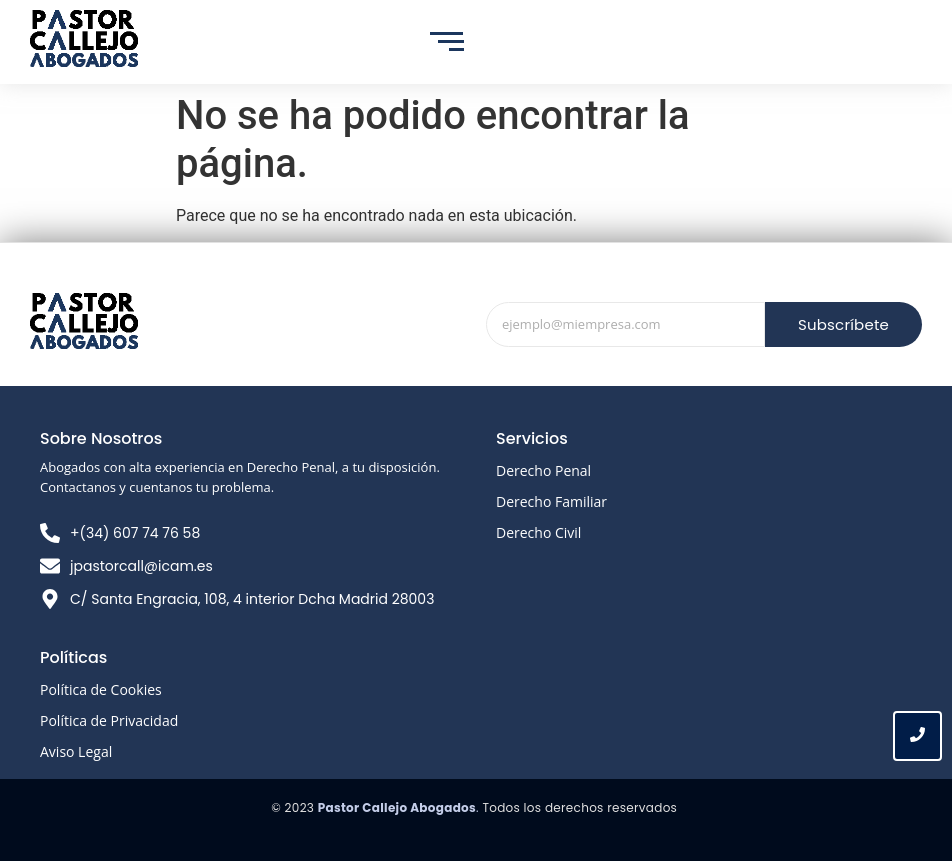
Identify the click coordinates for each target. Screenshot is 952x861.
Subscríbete (843, 324)
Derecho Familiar (551, 501)
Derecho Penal (543, 470)
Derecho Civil (538, 532)
